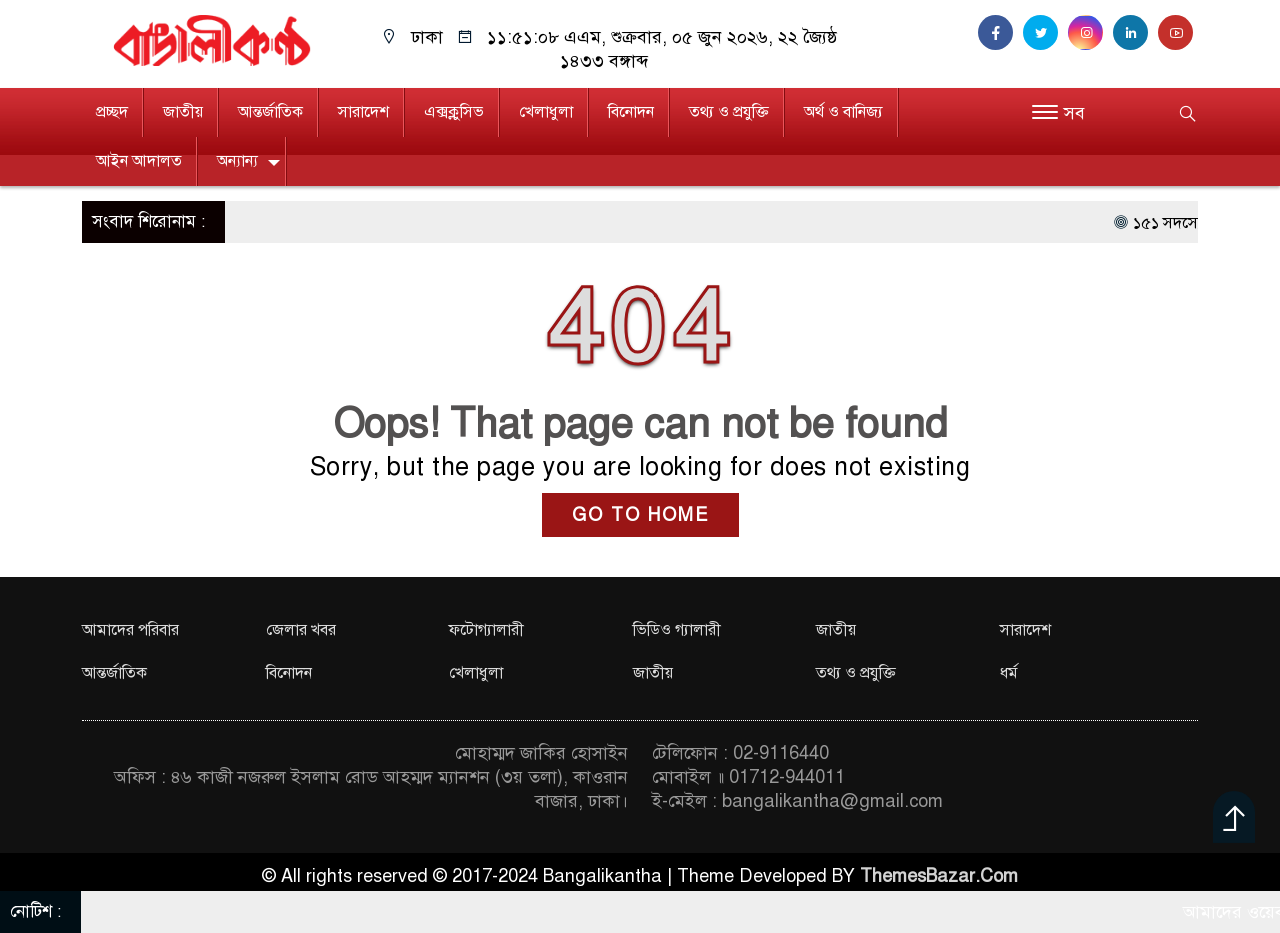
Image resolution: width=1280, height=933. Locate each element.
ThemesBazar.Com (939, 876)
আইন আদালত (139, 161)
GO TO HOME (640, 515)
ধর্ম (1009, 673)
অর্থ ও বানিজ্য (843, 112)
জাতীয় (183, 112)
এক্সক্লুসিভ (454, 112)
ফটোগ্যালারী (486, 630)
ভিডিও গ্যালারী (677, 630)
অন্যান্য (237, 161)
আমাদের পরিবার (130, 630)
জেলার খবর (301, 630)
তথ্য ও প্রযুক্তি (729, 112)
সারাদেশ (363, 112)
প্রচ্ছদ (112, 112)
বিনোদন (631, 112)
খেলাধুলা (546, 112)
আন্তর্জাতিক (270, 112)
